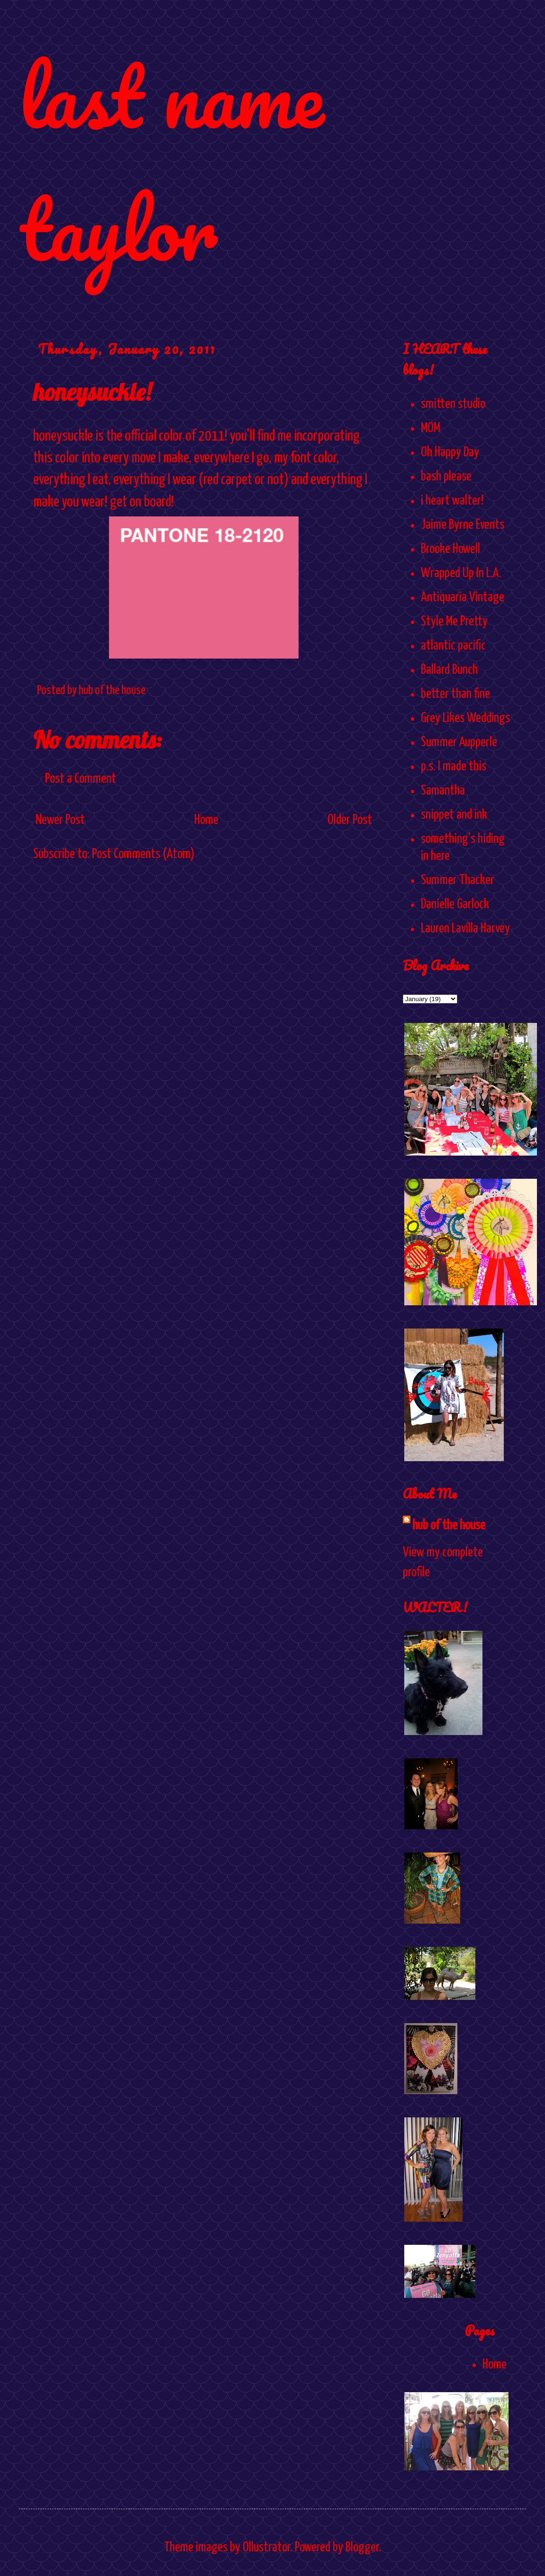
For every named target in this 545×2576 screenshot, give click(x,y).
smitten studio (453, 404)
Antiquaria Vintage (462, 597)
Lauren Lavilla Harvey (465, 928)
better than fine (455, 694)
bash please (446, 476)
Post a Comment (80, 779)
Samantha (443, 790)
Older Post (349, 820)
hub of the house (448, 1525)
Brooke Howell (450, 549)
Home (206, 820)
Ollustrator (266, 2547)
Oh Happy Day (450, 452)
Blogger (362, 2547)
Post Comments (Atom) (143, 854)
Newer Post (60, 820)
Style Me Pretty (454, 621)
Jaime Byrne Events (462, 525)
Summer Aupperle (459, 742)
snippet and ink (454, 815)
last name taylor (171, 162)
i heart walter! (452, 500)
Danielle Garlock (455, 904)
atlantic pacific (453, 645)
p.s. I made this (453, 766)
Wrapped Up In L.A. (461, 573)
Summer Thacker (457, 880)
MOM (430, 428)
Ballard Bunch (449, 670)
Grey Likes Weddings (465, 718)
